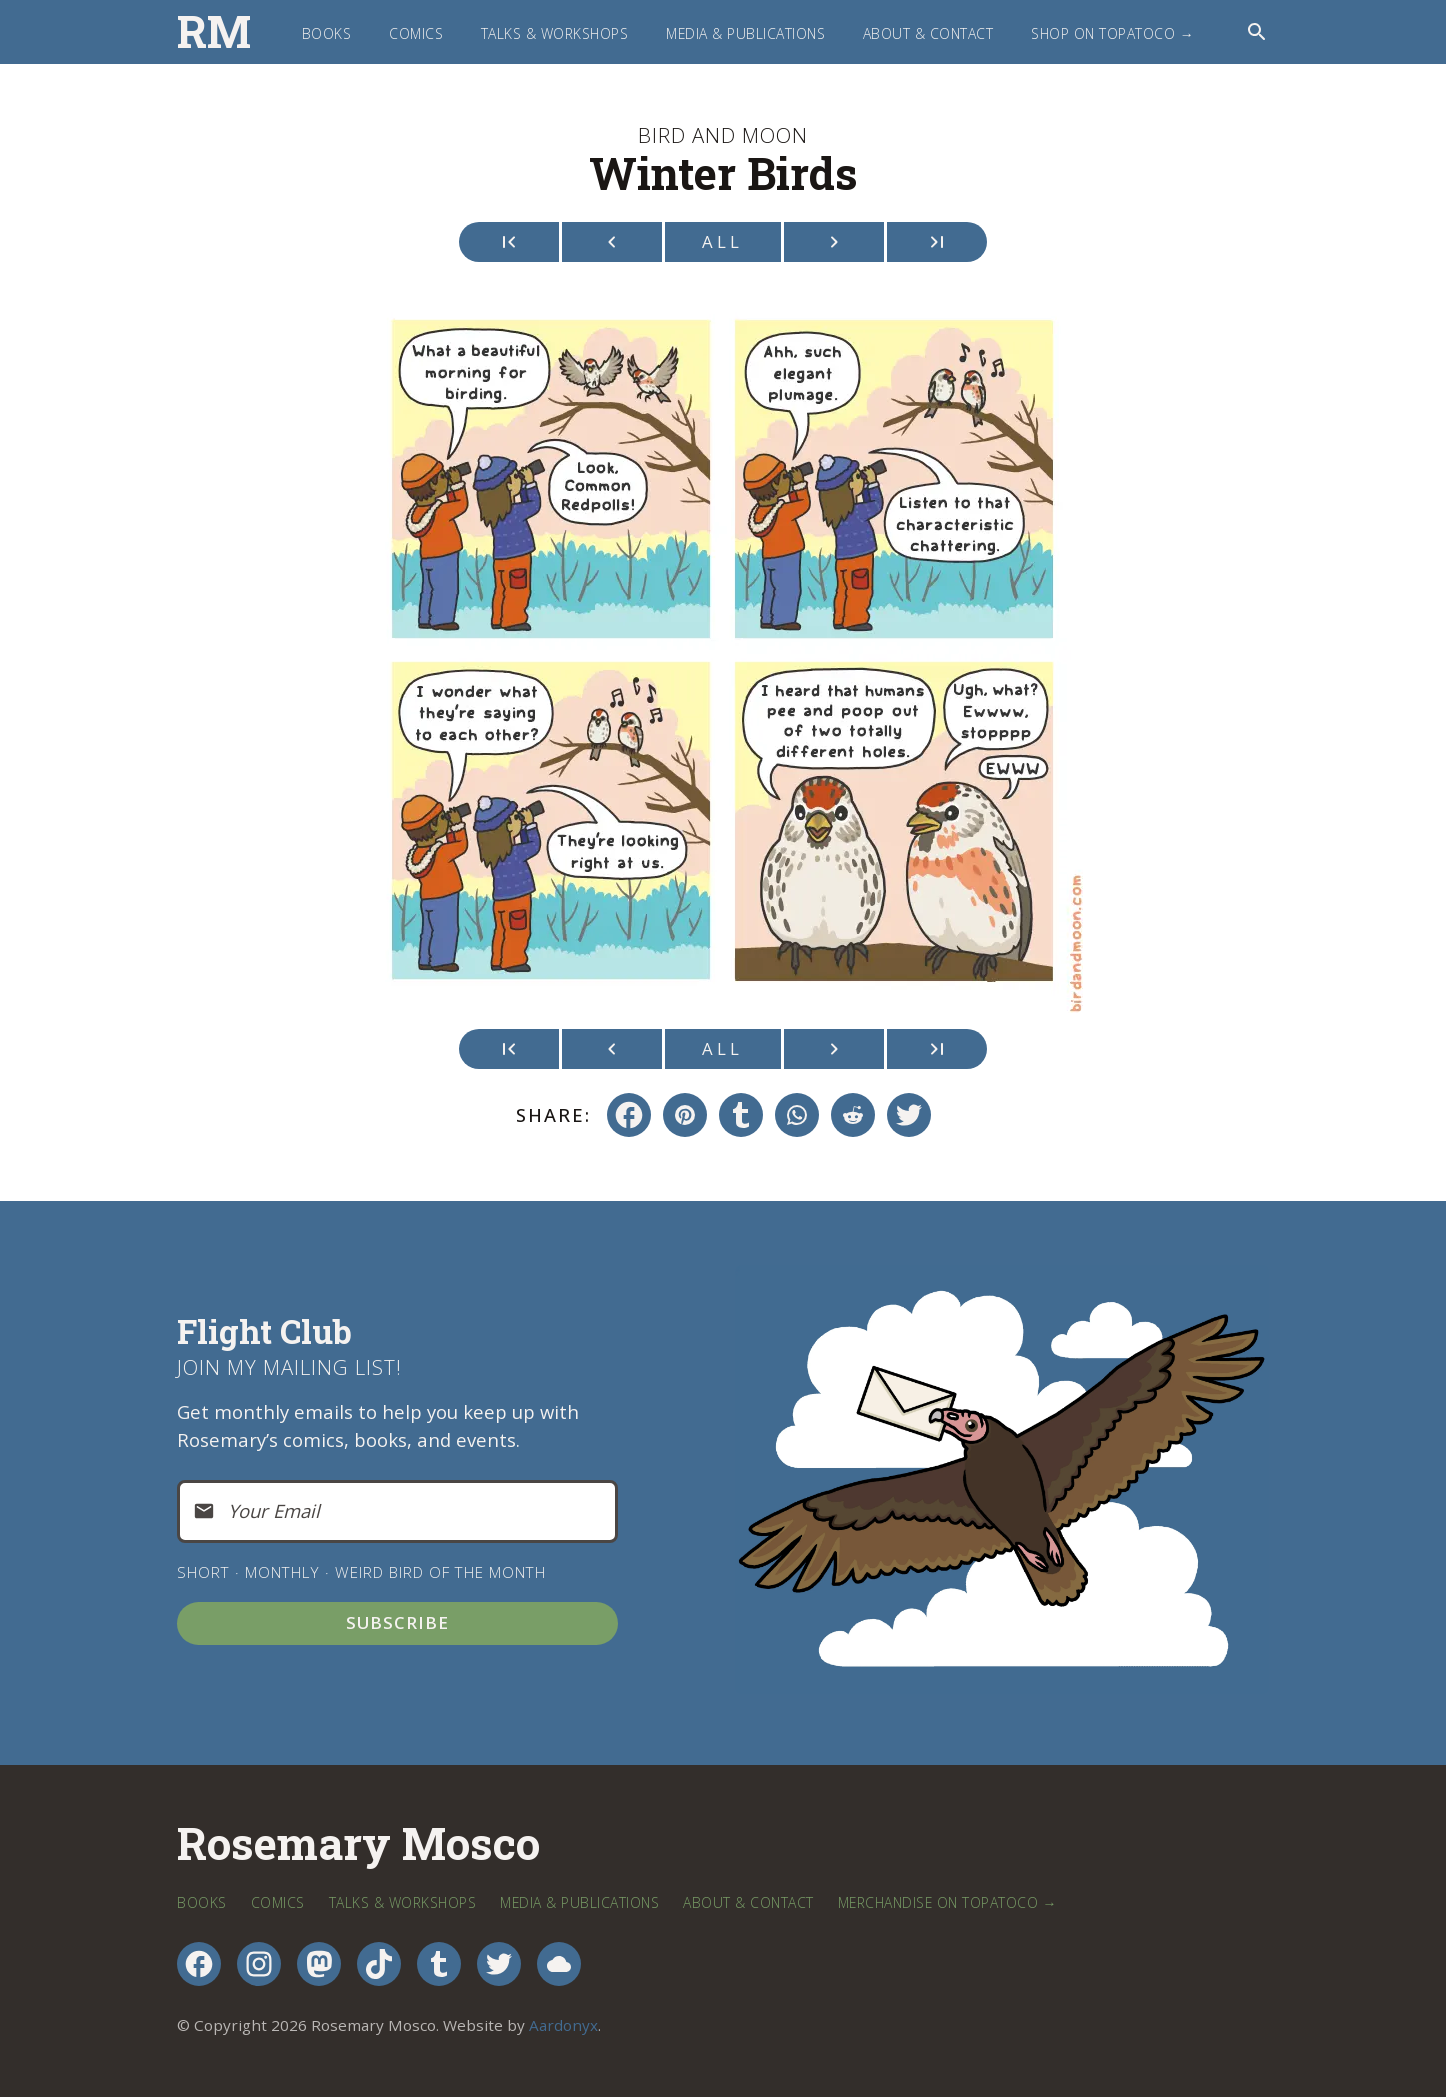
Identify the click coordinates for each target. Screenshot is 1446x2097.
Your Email (274, 1510)
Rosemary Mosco (358, 1844)
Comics (416, 33)
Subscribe (397, 1622)
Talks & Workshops (555, 33)
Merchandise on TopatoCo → (947, 1902)
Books (327, 33)
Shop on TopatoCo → (1112, 33)
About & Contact (928, 33)
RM (214, 31)
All (722, 241)
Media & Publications (745, 33)
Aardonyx (563, 2025)
